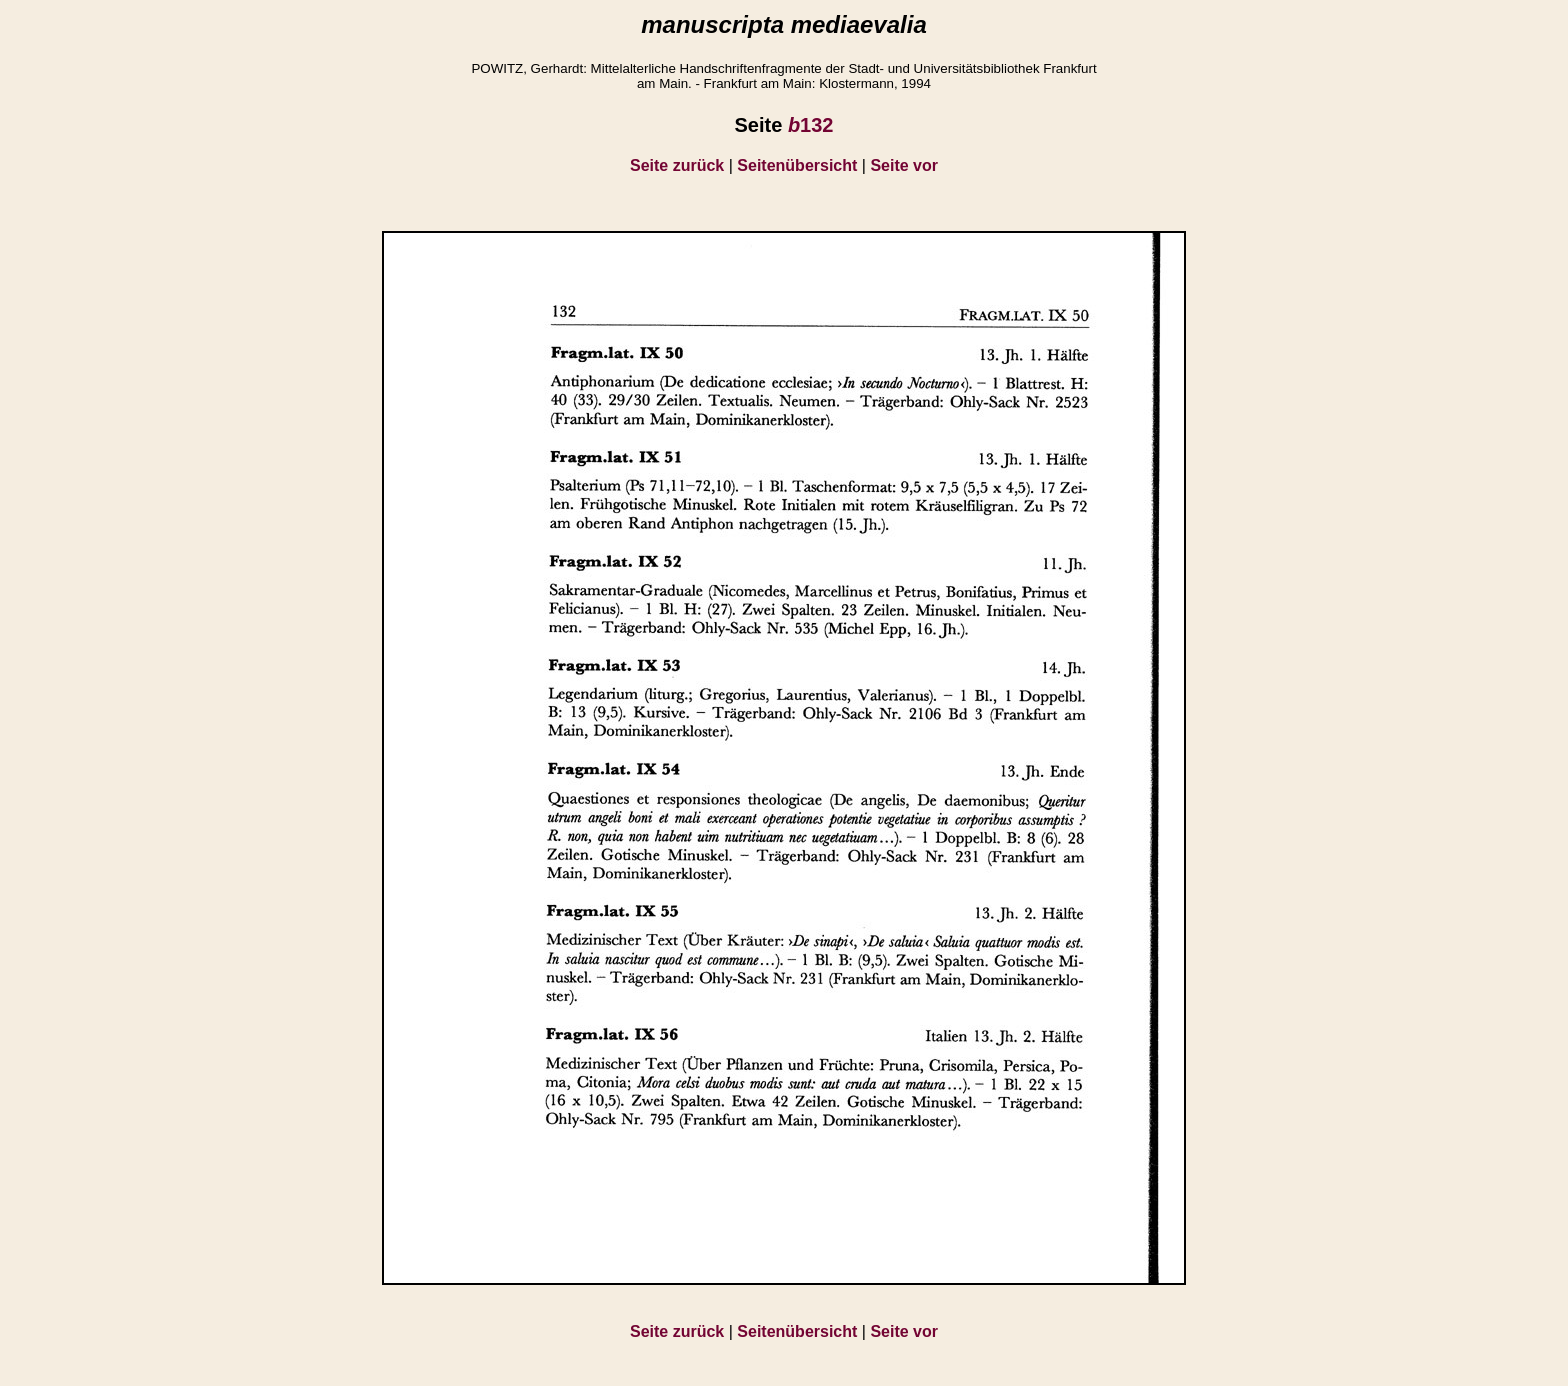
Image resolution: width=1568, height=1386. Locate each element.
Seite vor (904, 165)
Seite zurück (677, 165)
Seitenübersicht (797, 165)
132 (811, 125)
